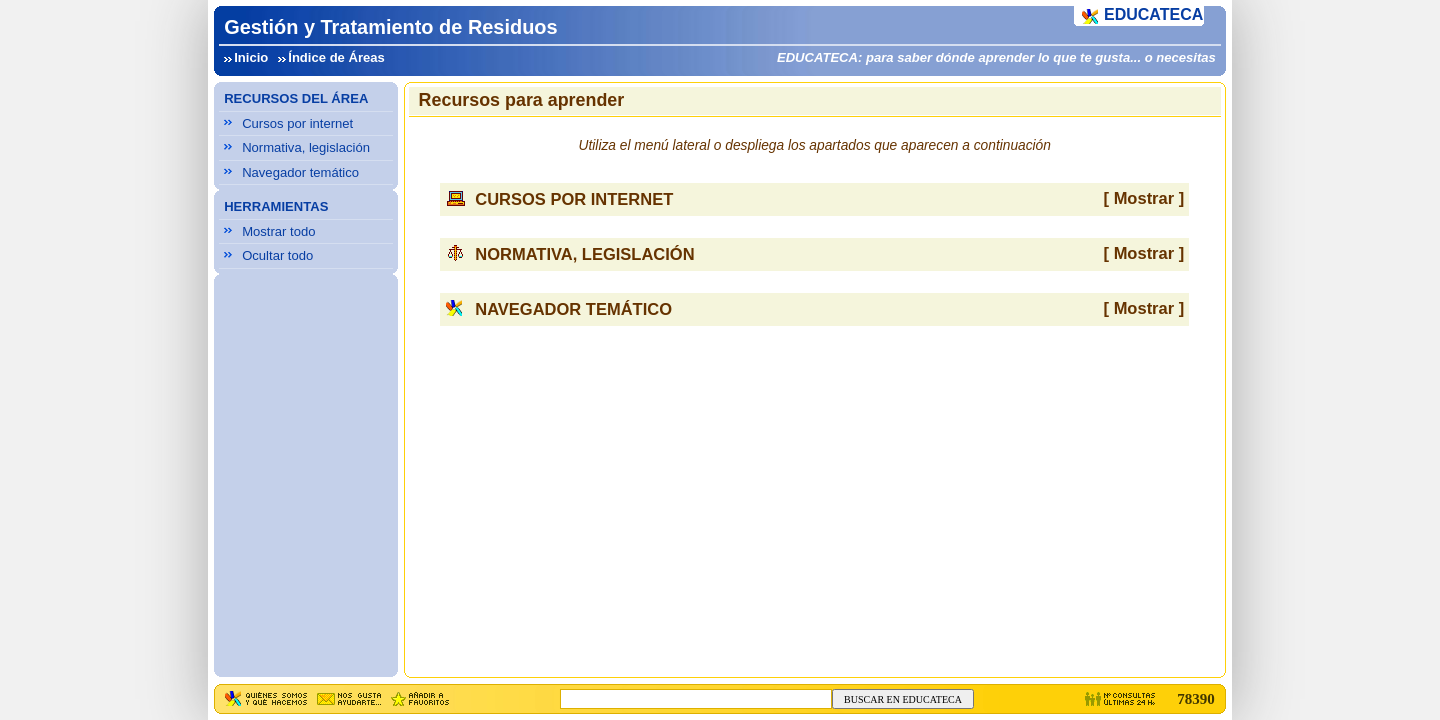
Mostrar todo (278, 231)
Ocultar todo (277, 255)
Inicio (251, 57)
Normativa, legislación (306, 147)
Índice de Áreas (336, 57)
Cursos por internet (297, 123)
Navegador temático (300, 172)
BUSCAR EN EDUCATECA (903, 699)
